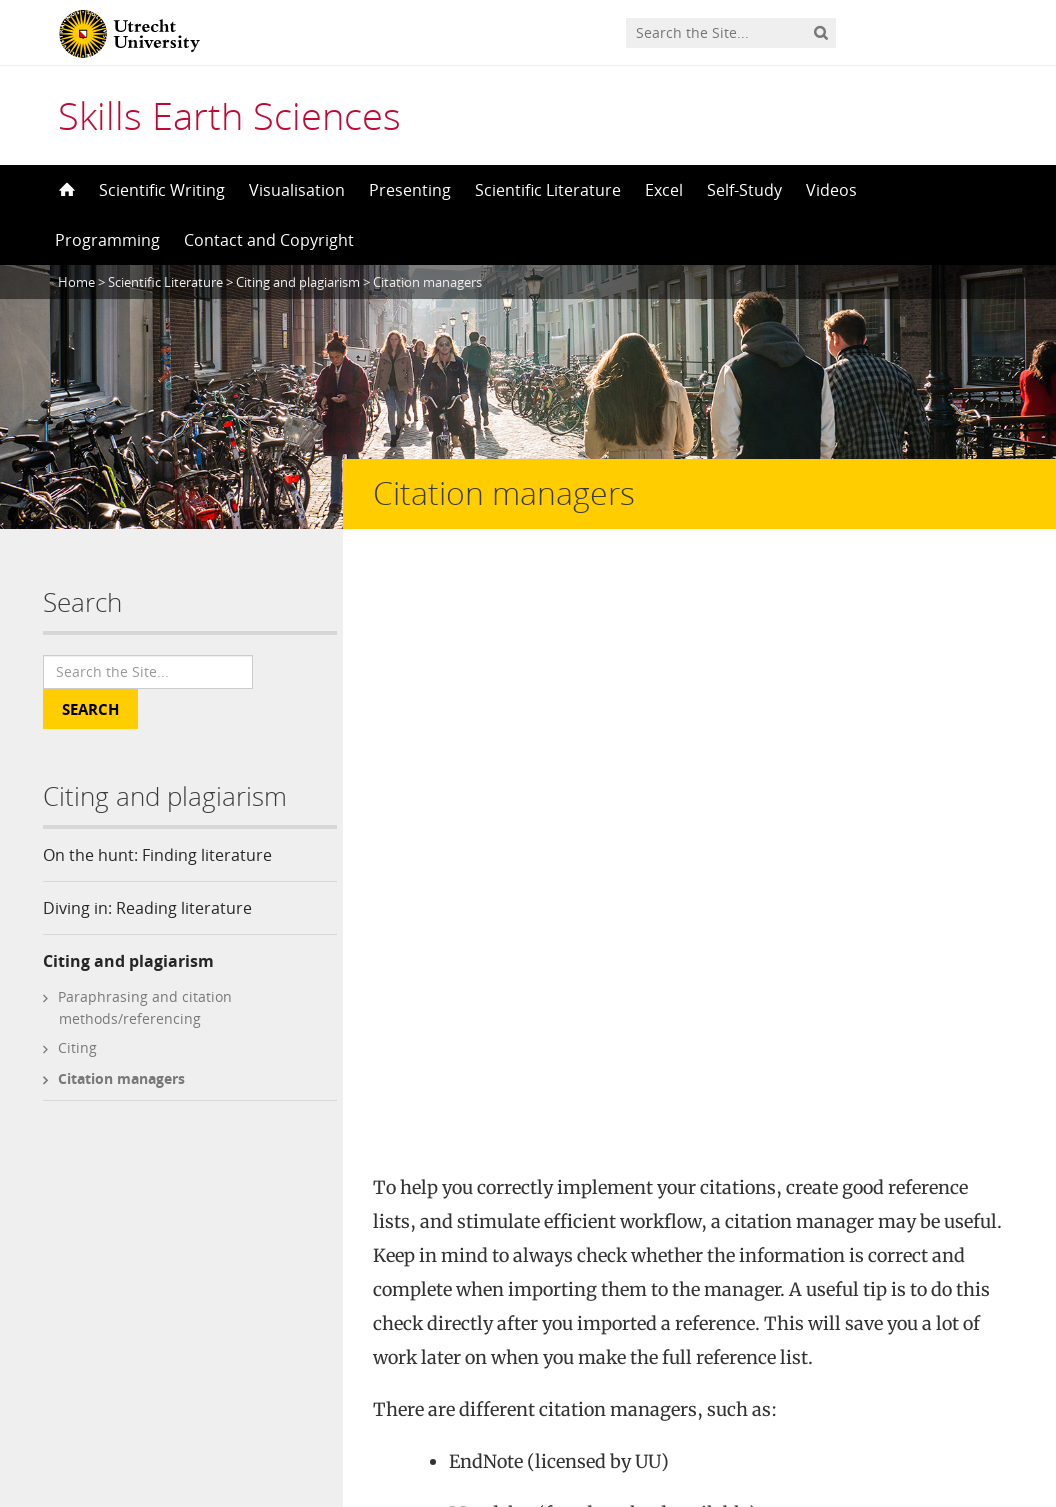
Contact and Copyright (269, 240)
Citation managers (121, 1078)
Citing (77, 1047)
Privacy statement (923, 1417)
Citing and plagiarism (128, 961)
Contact (354, 1313)
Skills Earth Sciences (229, 115)
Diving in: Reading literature (147, 908)
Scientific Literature (548, 190)
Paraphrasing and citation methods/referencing (145, 1007)
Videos (831, 190)
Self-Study (744, 190)
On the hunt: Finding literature (157, 855)
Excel (664, 190)
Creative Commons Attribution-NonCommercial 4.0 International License (637, 1279)
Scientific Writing (162, 190)
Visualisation (297, 190)
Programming (107, 240)
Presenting (410, 190)
